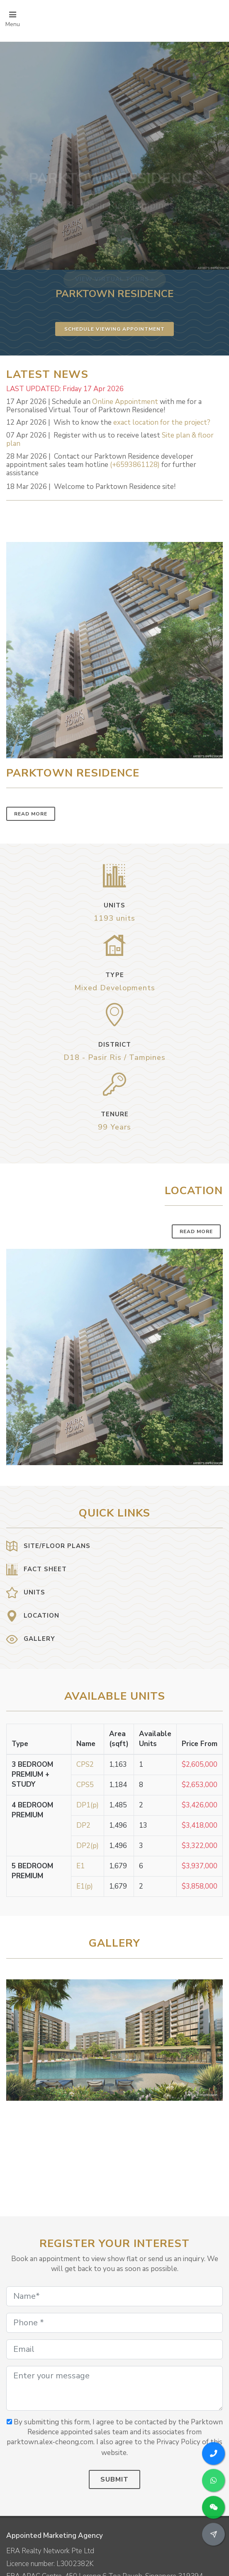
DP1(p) (87, 1805)
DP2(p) (87, 1845)
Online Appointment (125, 401)
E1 (80, 1866)
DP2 (83, 1825)
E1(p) (84, 1886)
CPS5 (85, 1785)
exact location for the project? (161, 422)
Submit (114, 2479)
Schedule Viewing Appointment (114, 329)
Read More (30, 813)
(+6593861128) (135, 464)
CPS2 (85, 1764)
